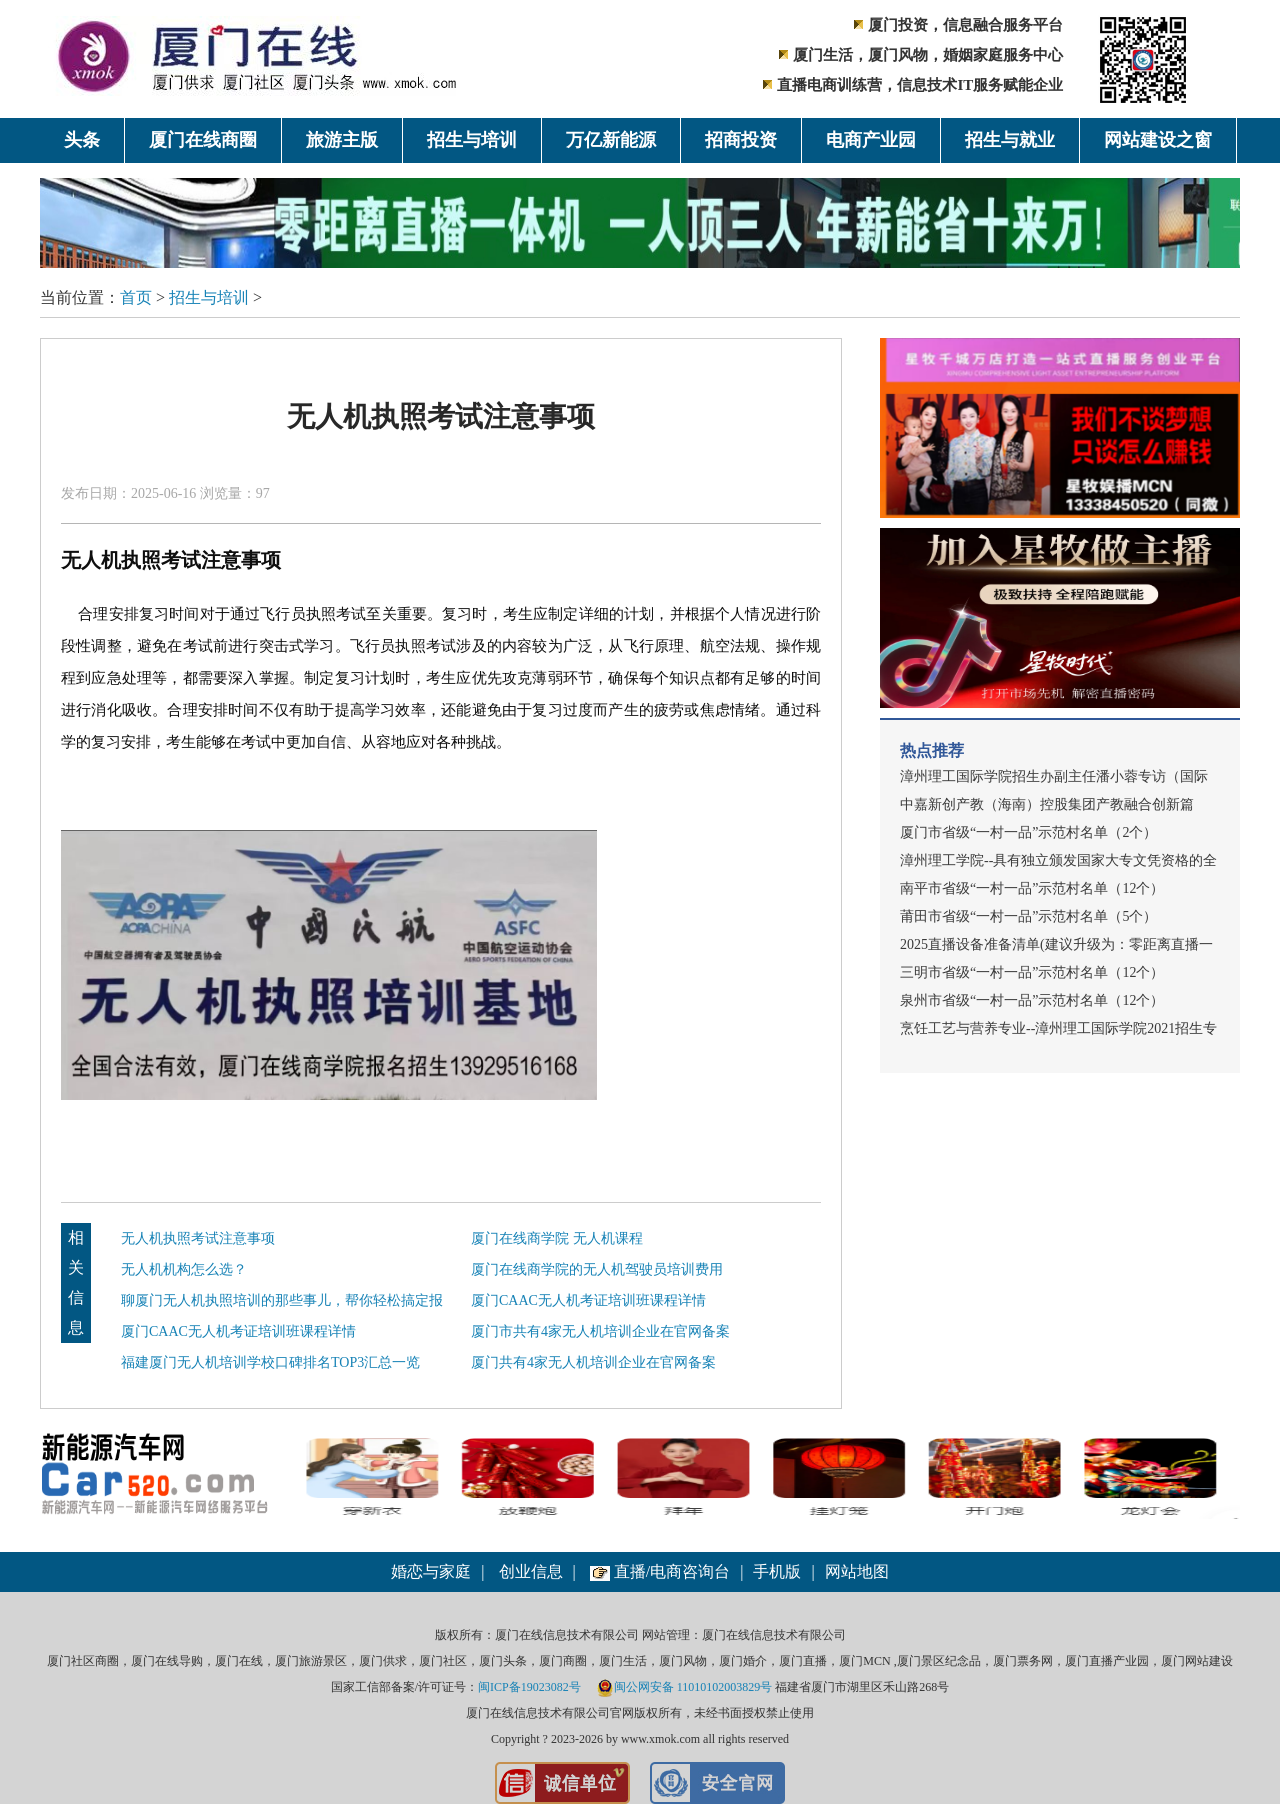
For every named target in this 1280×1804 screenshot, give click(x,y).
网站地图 (857, 1571)
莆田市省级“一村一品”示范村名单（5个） (1028, 916)
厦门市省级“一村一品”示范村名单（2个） (1028, 832)
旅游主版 (342, 140)
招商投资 (741, 140)
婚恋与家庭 (431, 1571)
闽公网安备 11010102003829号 (684, 1687)
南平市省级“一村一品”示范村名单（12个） (1032, 888)
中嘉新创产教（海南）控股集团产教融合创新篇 (1047, 804)
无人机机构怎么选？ (184, 1269)
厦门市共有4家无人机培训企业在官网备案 (600, 1331)
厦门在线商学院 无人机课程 (557, 1238)
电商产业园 (871, 140)
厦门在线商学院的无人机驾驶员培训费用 (597, 1269)
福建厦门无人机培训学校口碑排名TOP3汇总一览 (270, 1362)
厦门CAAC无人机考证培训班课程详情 (588, 1300)
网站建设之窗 (1158, 140)
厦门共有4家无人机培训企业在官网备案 (593, 1362)
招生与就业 (1010, 140)
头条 (82, 140)
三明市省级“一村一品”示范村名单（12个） (1032, 972)
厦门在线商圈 (203, 140)
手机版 (777, 1571)
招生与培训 (472, 140)
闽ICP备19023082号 (529, 1687)
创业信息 (531, 1571)
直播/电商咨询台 (660, 1571)
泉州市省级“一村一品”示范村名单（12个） (1032, 1000)
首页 (136, 297)
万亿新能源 (611, 140)
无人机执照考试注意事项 (198, 1238)
